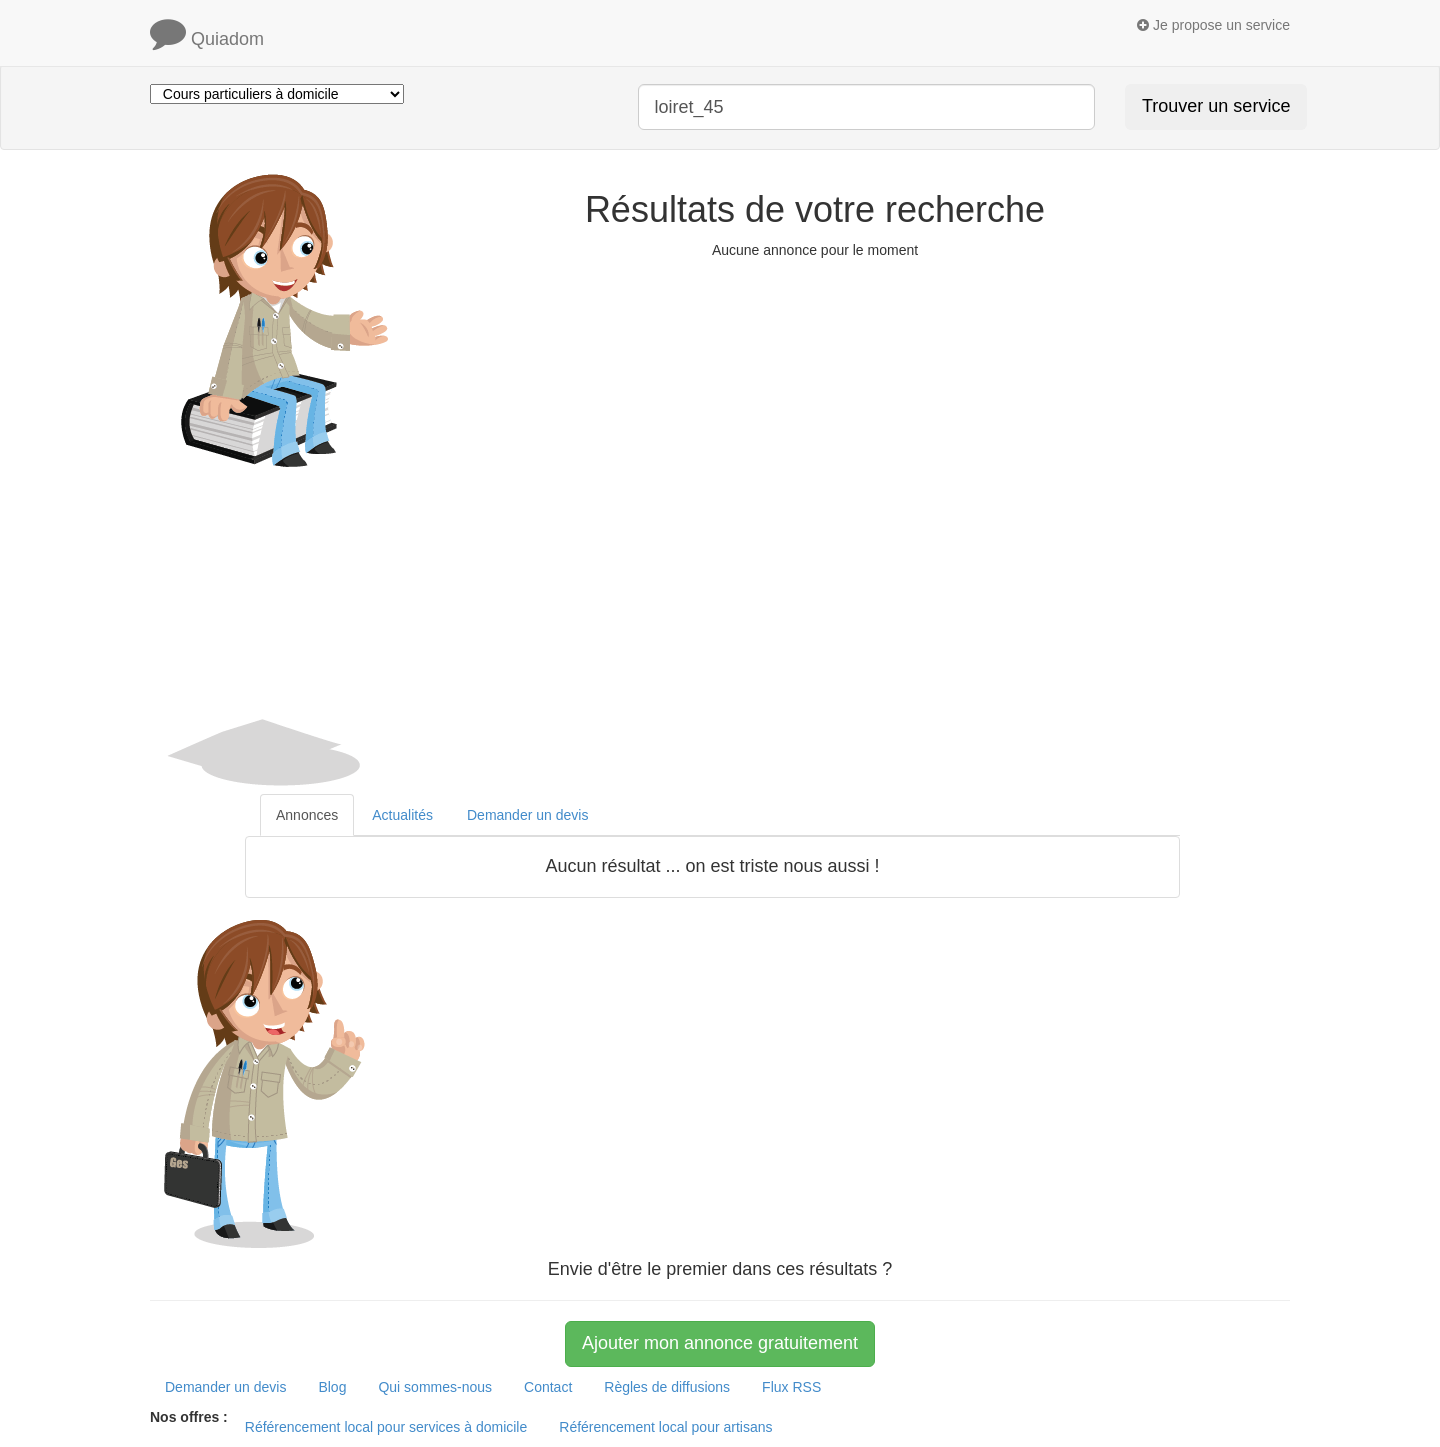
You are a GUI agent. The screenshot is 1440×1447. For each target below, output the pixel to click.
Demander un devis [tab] (527, 815)
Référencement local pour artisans (665, 1427)
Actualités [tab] (402, 815)
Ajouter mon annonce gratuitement (720, 1343)
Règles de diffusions (667, 1387)
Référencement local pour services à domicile (386, 1427)
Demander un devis (225, 1387)
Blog (332, 1387)
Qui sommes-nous (435, 1387)
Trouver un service (1216, 106)
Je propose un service (1213, 25)
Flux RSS (791, 1387)
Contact (548, 1387)
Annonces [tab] (307, 815)
